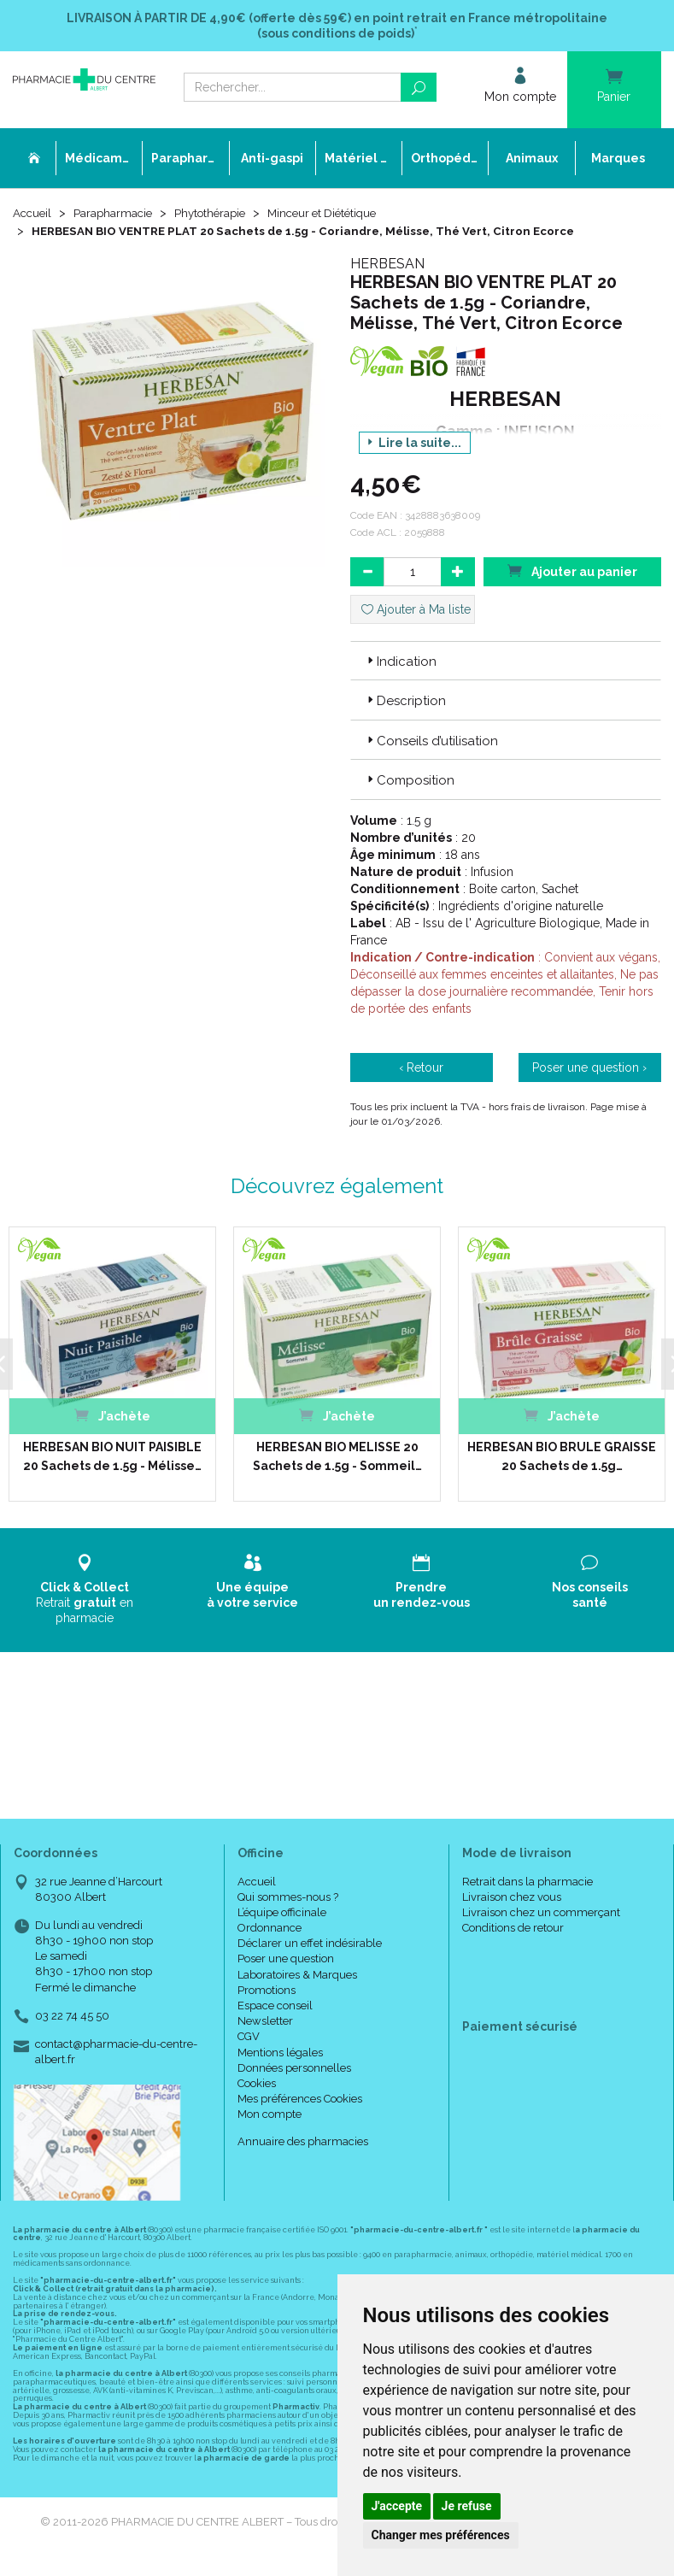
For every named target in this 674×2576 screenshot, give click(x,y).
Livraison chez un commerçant (541, 1913)
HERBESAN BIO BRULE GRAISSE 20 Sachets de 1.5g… (560, 1457)
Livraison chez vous (511, 1897)
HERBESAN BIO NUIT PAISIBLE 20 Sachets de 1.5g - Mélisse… (110, 1457)
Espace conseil (275, 2006)
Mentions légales (280, 2052)
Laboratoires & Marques (297, 1974)
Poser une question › (589, 1068)
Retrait (84, 1590)
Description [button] (405, 702)
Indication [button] (400, 662)
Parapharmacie (116, 215)
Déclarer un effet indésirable (309, 1944)
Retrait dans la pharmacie (527, 1881)
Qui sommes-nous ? (287, 1897)
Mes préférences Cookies (299, 2099)
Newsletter (265, 2021)
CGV (248, 2037)
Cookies (256, 2084)
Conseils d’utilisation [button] (431, 742)
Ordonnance (269, 1928)
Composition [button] (409, 781)
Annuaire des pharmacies (302, 2141)
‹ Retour (421, 1068)
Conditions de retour (513, 1928)
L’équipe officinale (281, 1913)
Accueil (33, 215)
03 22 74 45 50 (72, 2016)
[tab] (506, 661)
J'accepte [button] (397, 2506)
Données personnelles (294, 2067)
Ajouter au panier (572, 571)
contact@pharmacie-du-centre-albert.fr (116, 2052)
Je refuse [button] (467, 2506)
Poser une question (285, 1959)
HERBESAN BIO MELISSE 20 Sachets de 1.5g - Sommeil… (334, 1457)
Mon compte (269, 2114)
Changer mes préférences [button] (441, 2535)
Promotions (266, 1991)
